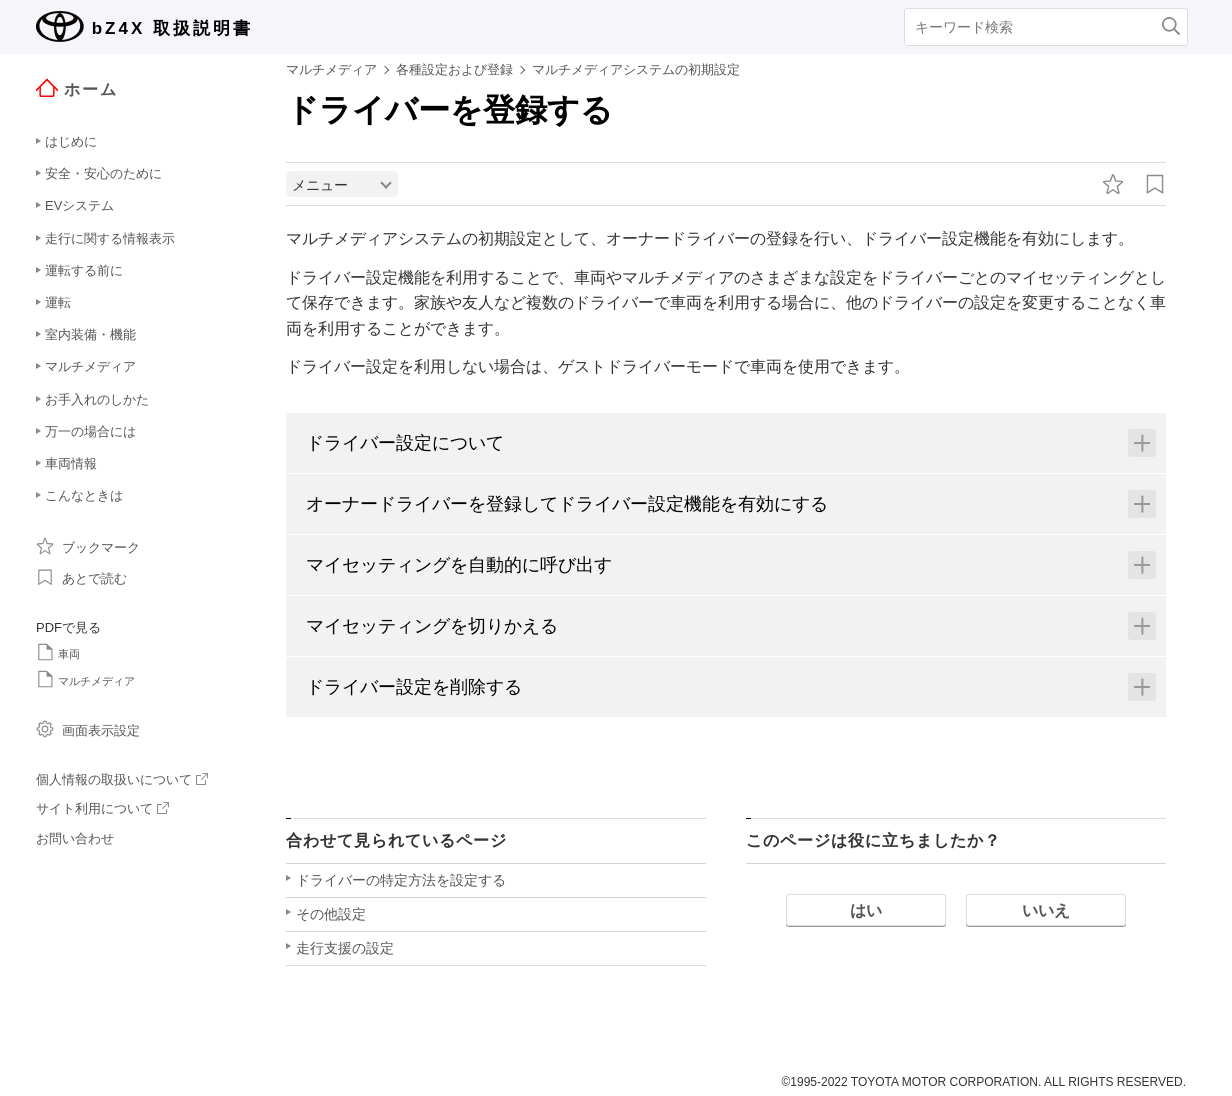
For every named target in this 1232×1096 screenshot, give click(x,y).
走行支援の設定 (345, 950)
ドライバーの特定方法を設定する (401, 882)
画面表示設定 (88, 729)
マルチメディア (85, 679)
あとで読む (81, 577)
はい (866, 912)
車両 (58, 652)
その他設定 (331, 916)
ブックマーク (88, 546)
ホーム (77, 88)
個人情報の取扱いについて (122, 779)
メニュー (320, 187)
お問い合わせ (75, 838)
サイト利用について (102, 808)
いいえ (1046, 912)
